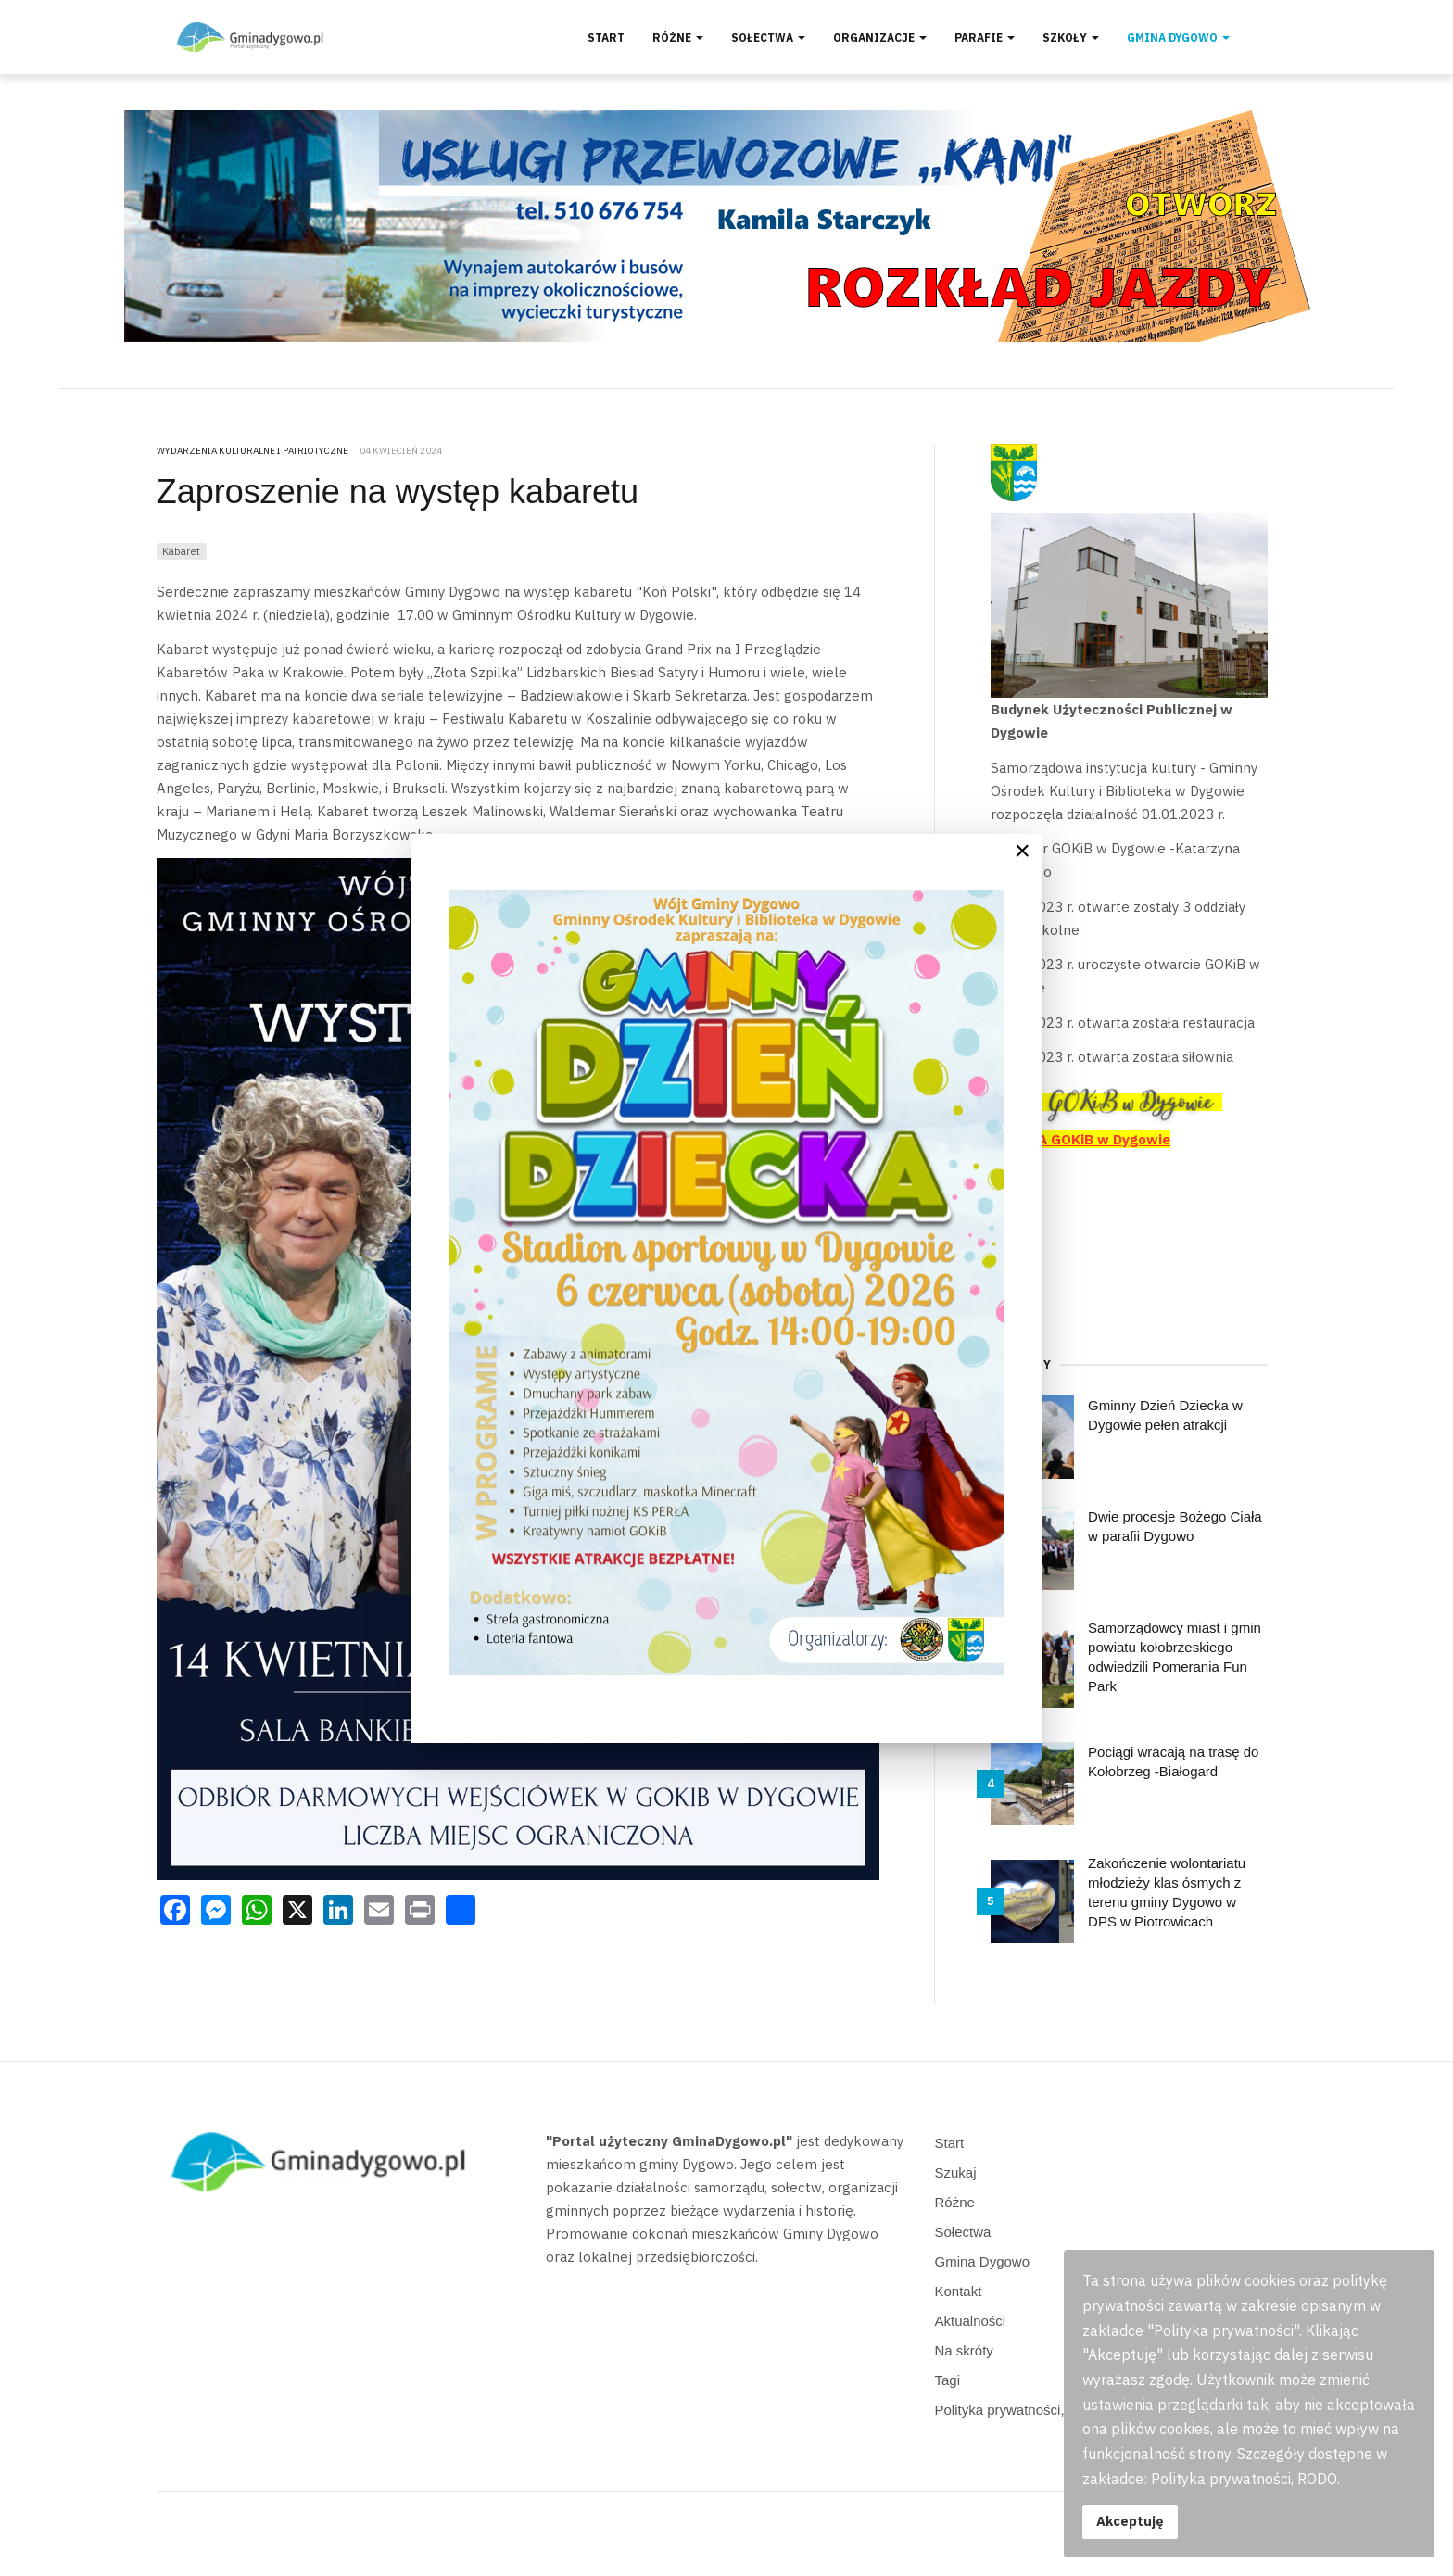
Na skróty (964, 2350)
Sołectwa (768, 37)
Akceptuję (1130, 2521)
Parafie (984, 37)
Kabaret (181, 551)
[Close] (1022, 850)
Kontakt (958, 2291)
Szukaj (956, 2172)
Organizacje (880, 37)
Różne (677, 37)
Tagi (948, 2380)
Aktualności (970, 2321)
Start (606, 37)
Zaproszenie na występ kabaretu (397, 492)
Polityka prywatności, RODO (1022, 2410)
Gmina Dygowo (1178, 37)
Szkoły (1070, 37)
